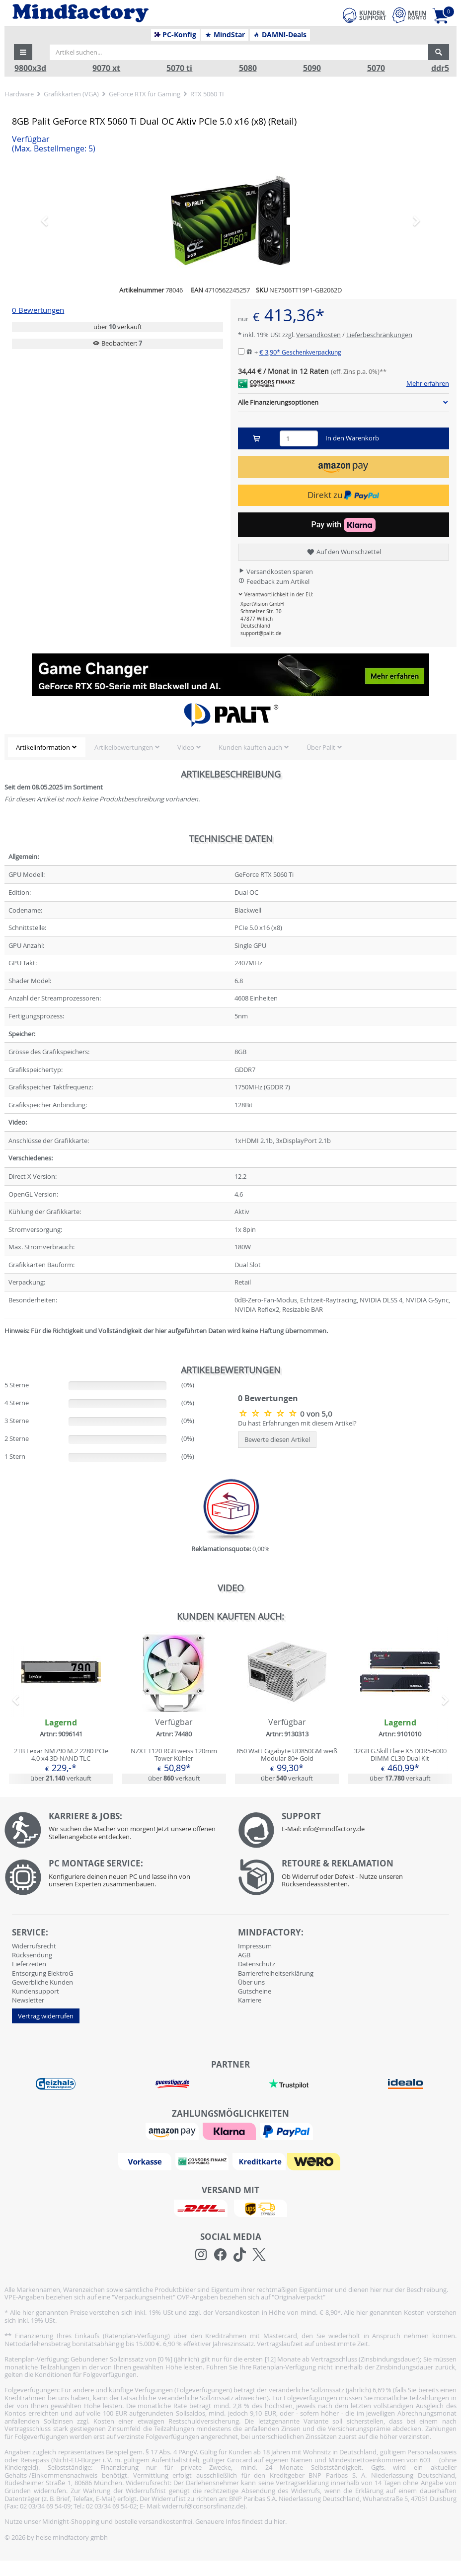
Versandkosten (318, 334)
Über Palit (321, 747)
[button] (23, 52)
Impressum (255, 1945)
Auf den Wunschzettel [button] (343, 552)
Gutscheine (254, 1991)
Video (185, 747)
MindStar (225, 34)
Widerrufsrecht (34, 1945)
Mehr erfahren (427, 384)
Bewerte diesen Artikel (277, 1439)
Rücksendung (32, 1954)
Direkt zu (343, 495)
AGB (244, 1954)
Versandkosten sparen (275, 571)
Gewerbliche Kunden (42, 1982)
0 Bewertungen (38, 310)
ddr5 (440, 68)
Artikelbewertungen (123, 747)
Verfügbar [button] (53, 144)
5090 (312, 68)
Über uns (251, 1982)
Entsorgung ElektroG (42, 1973)
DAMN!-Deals (280, 34)
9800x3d (30, 68)
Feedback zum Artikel (273, 581)
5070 (376, 68)
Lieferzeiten (29, 1963)
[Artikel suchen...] (239, 52)
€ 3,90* (300, 352)
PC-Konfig (175, 34)
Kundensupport (35, 1991)
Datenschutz (256, 1963)
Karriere (249, 2000)
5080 (248, 68)
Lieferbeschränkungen (379, 334)
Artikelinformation (43, 747)
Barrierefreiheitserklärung (275, 1973)
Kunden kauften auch (250, 747)
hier (279, 2521)
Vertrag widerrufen (46, 2015)
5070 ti (179, 68)
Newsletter (28, 2000)
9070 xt (106, 68)
